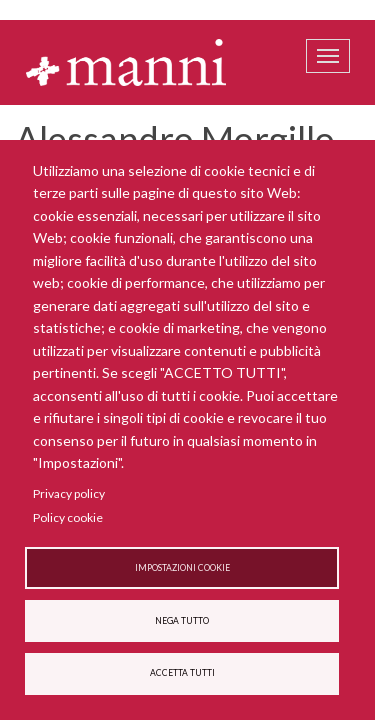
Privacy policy (69, 493)
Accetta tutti (182, 673)
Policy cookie (68, 517)
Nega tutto (182, 621)
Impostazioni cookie (182, 568)
